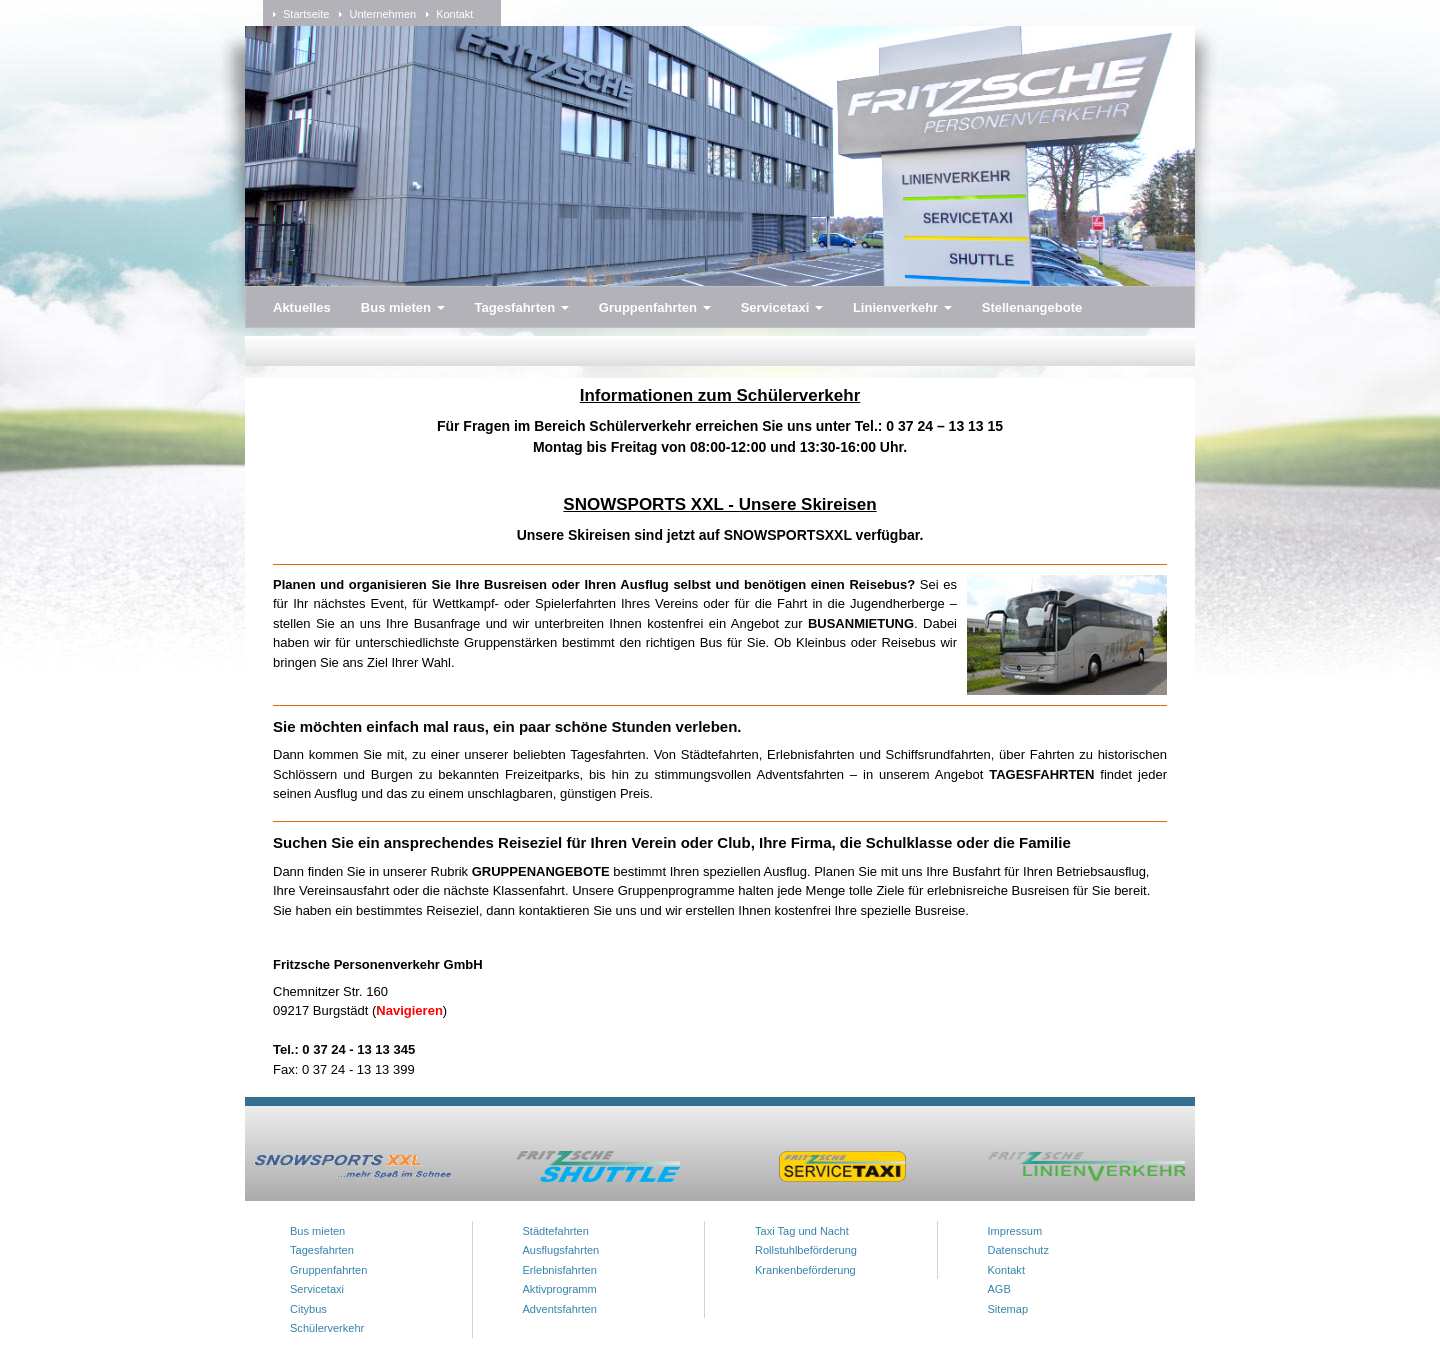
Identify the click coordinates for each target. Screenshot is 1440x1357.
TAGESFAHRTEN (1041, 774)
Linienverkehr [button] (902, 307)
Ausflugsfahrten (561, 1250)
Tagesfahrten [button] (522, 307)
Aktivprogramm (560, 1289)
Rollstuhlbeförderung (806, 1250)
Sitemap (1008, 1309)
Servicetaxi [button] (782, 307)
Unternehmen (382, 14)
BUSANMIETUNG (861, 623)
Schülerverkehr (327, 1328)
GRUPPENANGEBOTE (543, 871)
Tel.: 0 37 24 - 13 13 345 (344, 1049)
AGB (999, 1289)
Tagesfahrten (322, 1250)
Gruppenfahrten (328, 1270)
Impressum (1015, 1231)
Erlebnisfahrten (560, 1270)
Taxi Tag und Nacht (802, 1231)
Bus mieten (317, 1231)
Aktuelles (302, 307)
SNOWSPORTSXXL (788, 535)
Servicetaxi (317, 1289)
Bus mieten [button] (403, 307)
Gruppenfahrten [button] (655, 307)
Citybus (308, 1309)
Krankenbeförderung (805, 1270)
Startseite (306, 14)
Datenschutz (1018, 1250)
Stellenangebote (1032, 307)
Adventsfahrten (560, 1309)
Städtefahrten (556, 1231)
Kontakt (454, 14)
